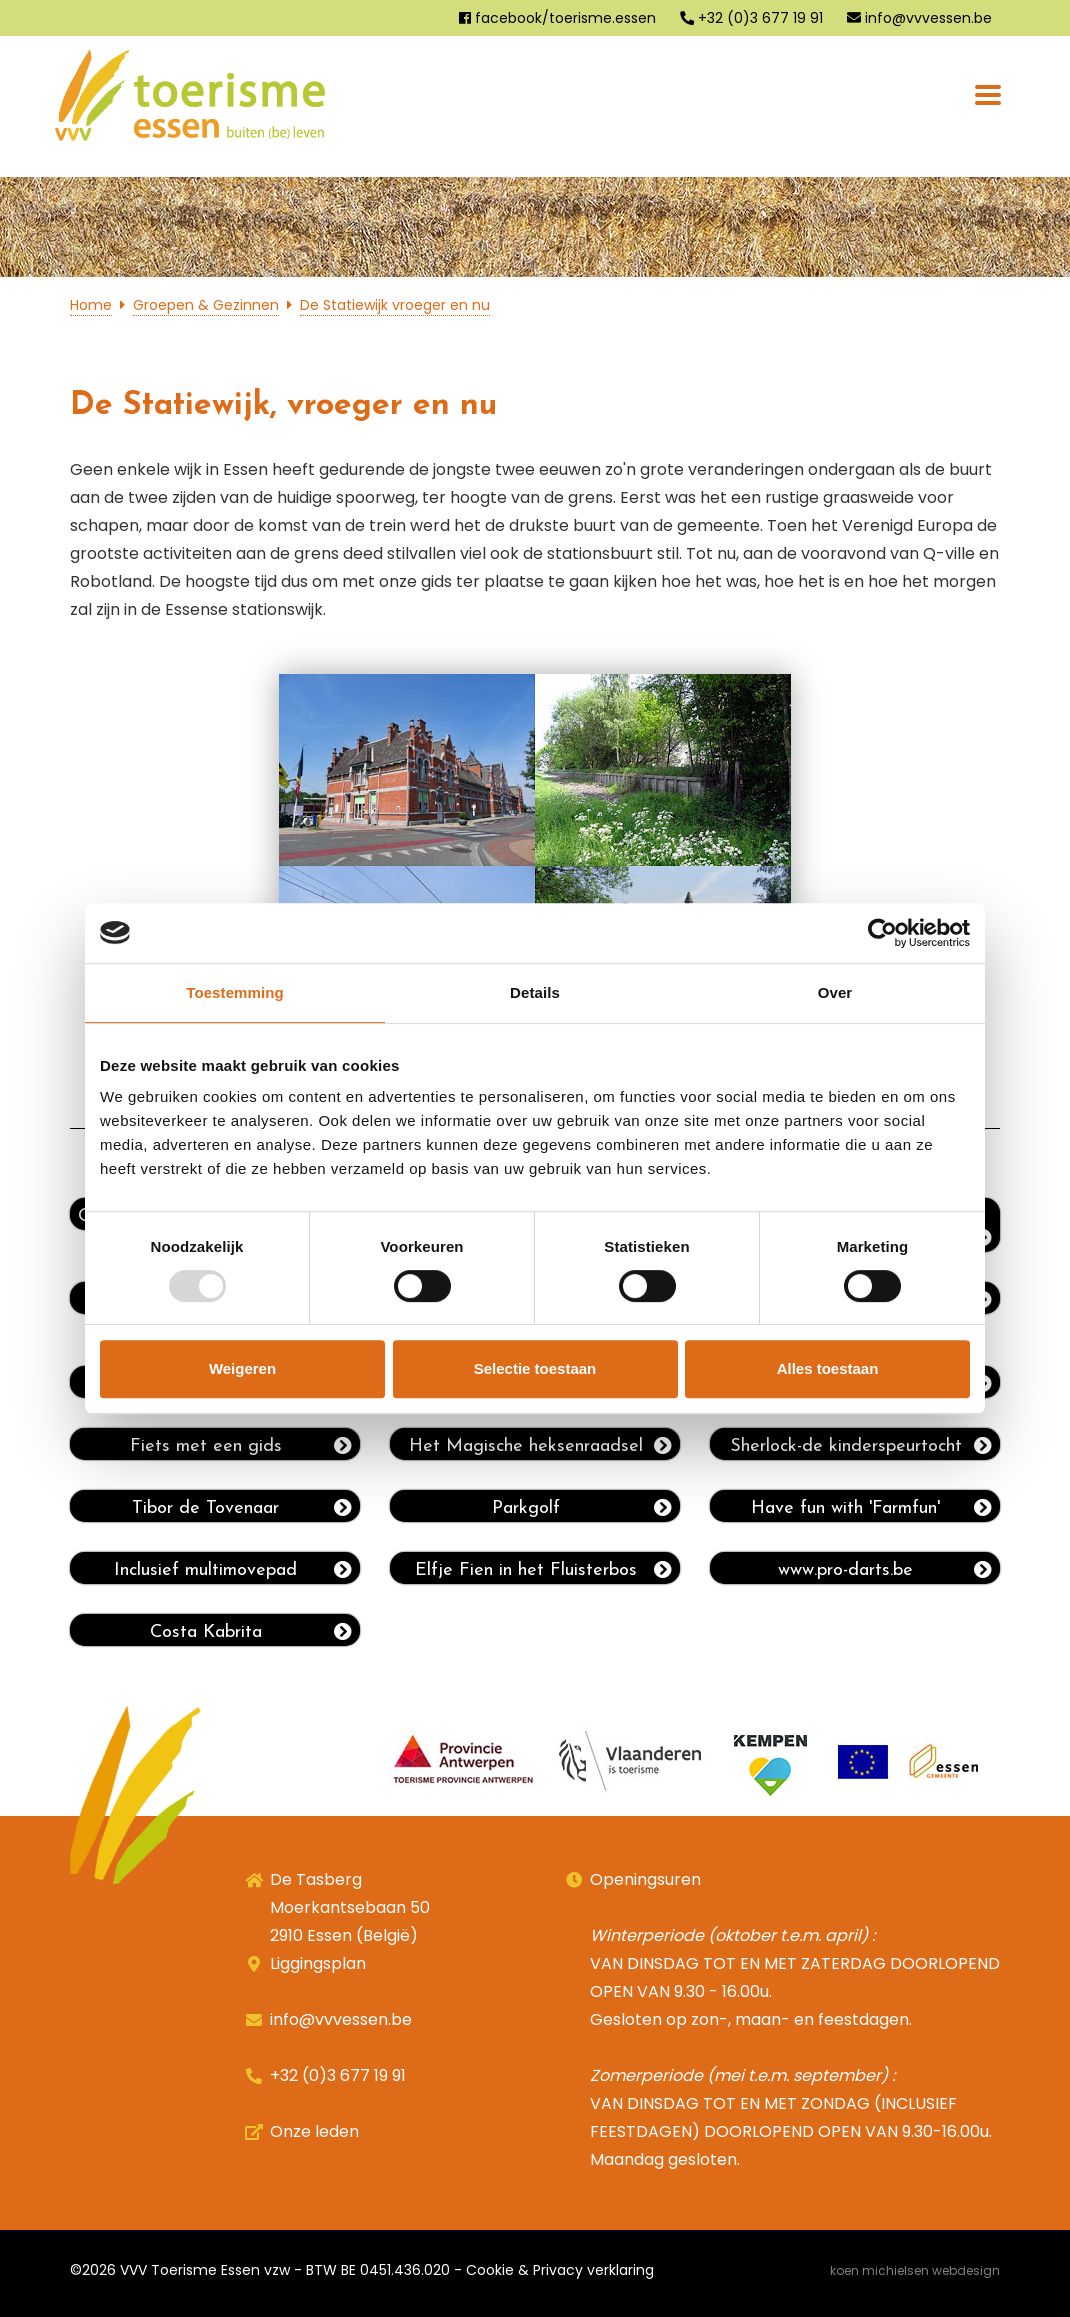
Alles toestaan (828, 1368)
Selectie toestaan (535, 1368)
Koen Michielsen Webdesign (915, 2270)
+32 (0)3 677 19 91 (751, 18)
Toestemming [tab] (235, 992)
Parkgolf (582, 1508)
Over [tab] (835, 992)
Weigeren (242, 1368)
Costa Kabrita (251, 1632)
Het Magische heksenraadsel (540, 1446)
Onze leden (314, 2131)
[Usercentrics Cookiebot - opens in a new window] (882, 933)
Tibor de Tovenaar (242, 1508)
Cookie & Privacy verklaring (560, 2270)
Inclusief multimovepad (233, 1570)
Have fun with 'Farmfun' (871, 1508)
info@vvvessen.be (919, 18)
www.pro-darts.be (885, 1570)
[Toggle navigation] (988, 95)
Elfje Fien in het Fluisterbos (543, 1570)
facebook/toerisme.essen (557, 18)
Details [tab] (535, 992)
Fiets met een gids (241, 1446)
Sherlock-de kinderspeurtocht (861, 1446)
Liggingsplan (318, 1963)
